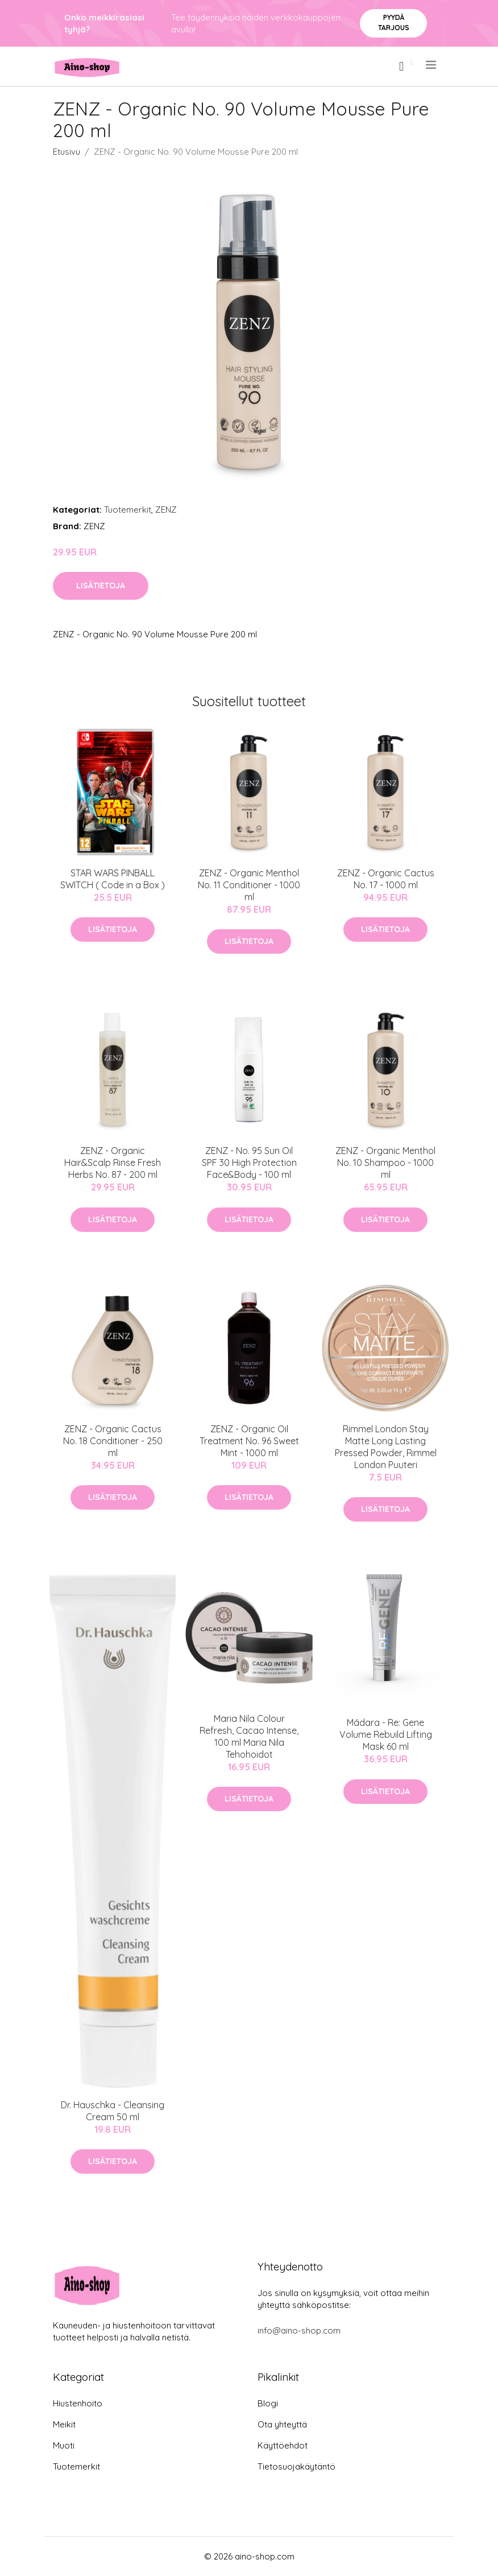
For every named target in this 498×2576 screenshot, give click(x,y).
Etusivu (66, 151)
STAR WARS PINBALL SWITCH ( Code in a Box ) (112, 879)
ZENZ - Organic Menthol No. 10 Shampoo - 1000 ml (385, 1162)
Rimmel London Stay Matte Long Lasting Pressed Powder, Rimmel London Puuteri (386, 1446)
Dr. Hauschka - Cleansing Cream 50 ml (112, 2110)
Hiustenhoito (77, 2403)
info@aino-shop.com (299, 2330)
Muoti (63, 2445)
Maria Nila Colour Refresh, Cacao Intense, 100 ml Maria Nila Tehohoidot (249, 1736)
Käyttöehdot (283, 2445)
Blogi (268, 2403)
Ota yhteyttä (282, 2424)
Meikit (64, 2424)
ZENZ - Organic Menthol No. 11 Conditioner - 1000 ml (249, 884)
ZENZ (166, 509)
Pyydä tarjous (393, 22)
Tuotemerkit (127, 509)
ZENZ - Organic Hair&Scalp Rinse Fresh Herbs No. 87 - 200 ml (112, 1162)
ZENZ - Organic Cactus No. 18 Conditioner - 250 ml (113, 1440)
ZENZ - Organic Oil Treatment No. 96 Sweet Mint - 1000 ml (249, 1440)
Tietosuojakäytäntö (296, 2466)
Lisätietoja (100, 585)
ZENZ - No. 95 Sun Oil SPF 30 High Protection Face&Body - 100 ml (249, 1162)
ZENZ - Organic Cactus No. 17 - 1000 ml (385, 879)
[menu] (431, 64)
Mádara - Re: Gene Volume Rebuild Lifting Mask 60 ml (385, 1734)
